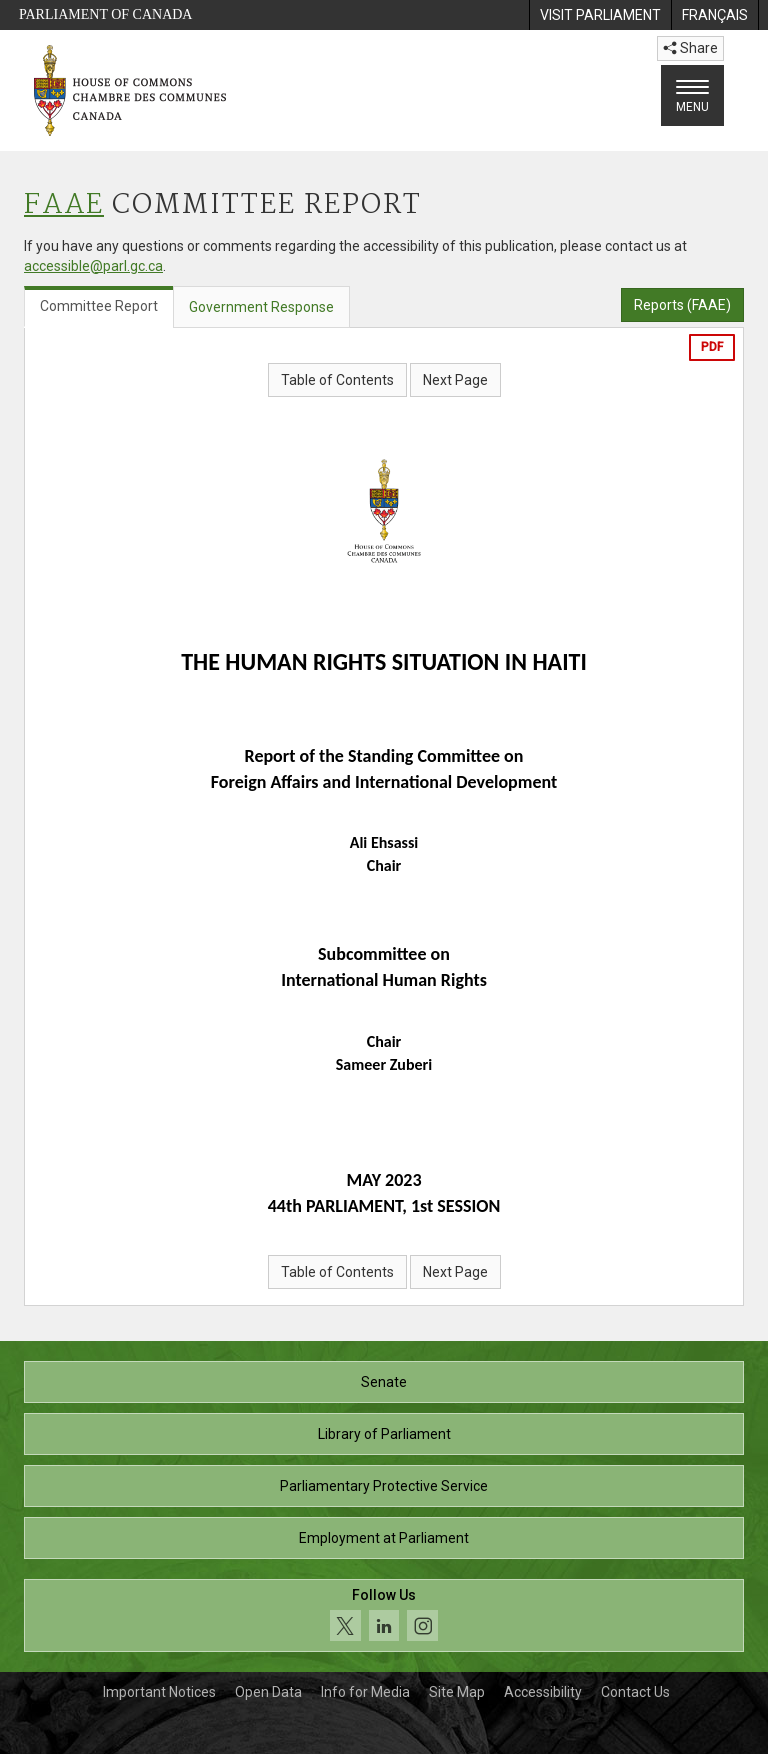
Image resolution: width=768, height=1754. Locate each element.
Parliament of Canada (105, 14)
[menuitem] (600, 15)
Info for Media (365, 1692)
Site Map (457, 1692)
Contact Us (635, 1692)
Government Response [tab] (261, 307)
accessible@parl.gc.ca (93, 266)
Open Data (268, 1692)
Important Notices (159, 1692)
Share (690, 48)
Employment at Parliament (384, 1538)
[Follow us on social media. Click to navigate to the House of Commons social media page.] (384, 1615)
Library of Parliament (384, 1434)
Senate (384, 1382)
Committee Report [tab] (99, 306)
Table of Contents (337, 380)
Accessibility (543, 1692)
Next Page (455, 380)
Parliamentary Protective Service (384, 1486)
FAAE (64, 205)
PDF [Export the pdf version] (712, 347)
